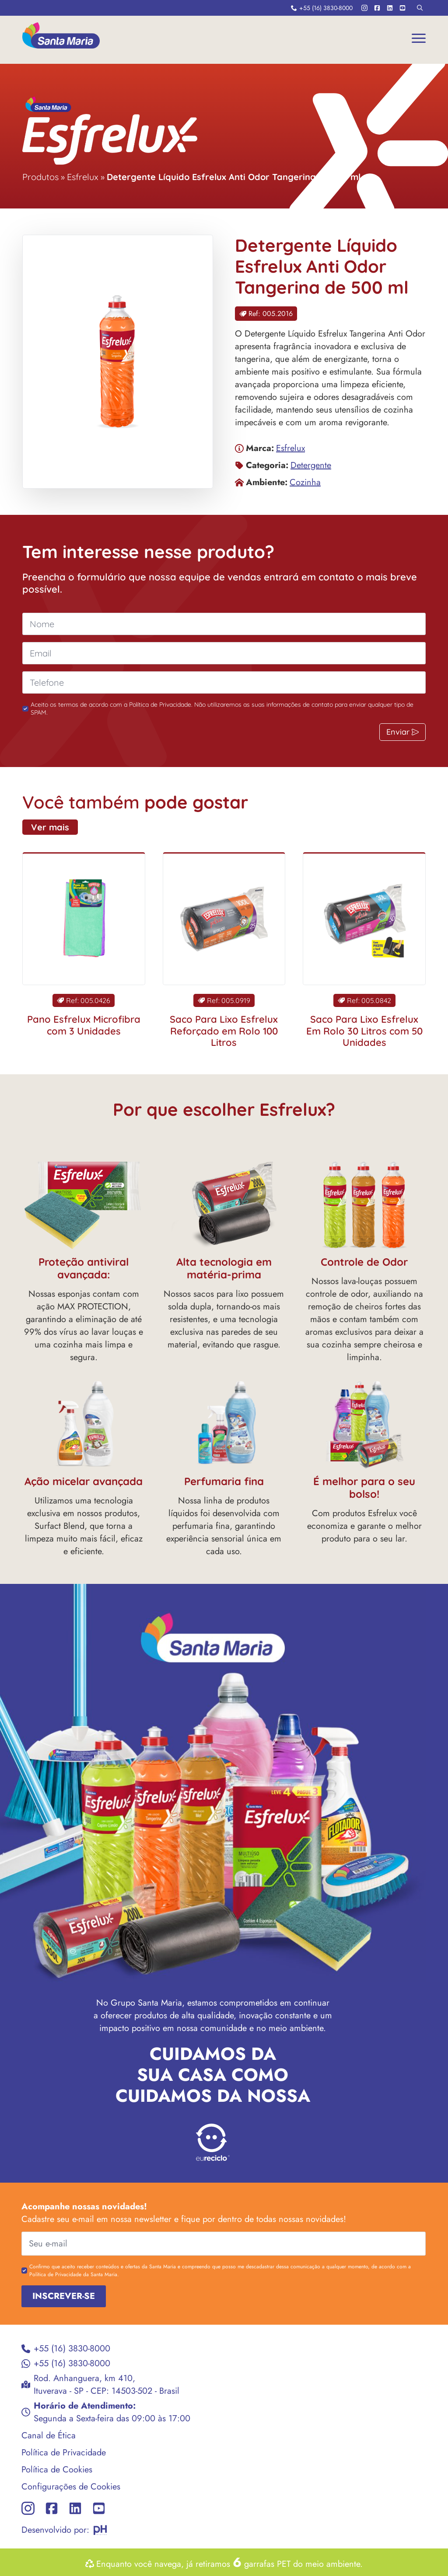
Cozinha (305, 482)
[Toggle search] (419, 7)
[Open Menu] (419, 38)
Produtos (40, 176)
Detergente (310, 465)
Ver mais (33, 827)
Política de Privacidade (46, 2452)
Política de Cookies (39, 2469)
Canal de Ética (31, 2435)
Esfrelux (82, 176)
